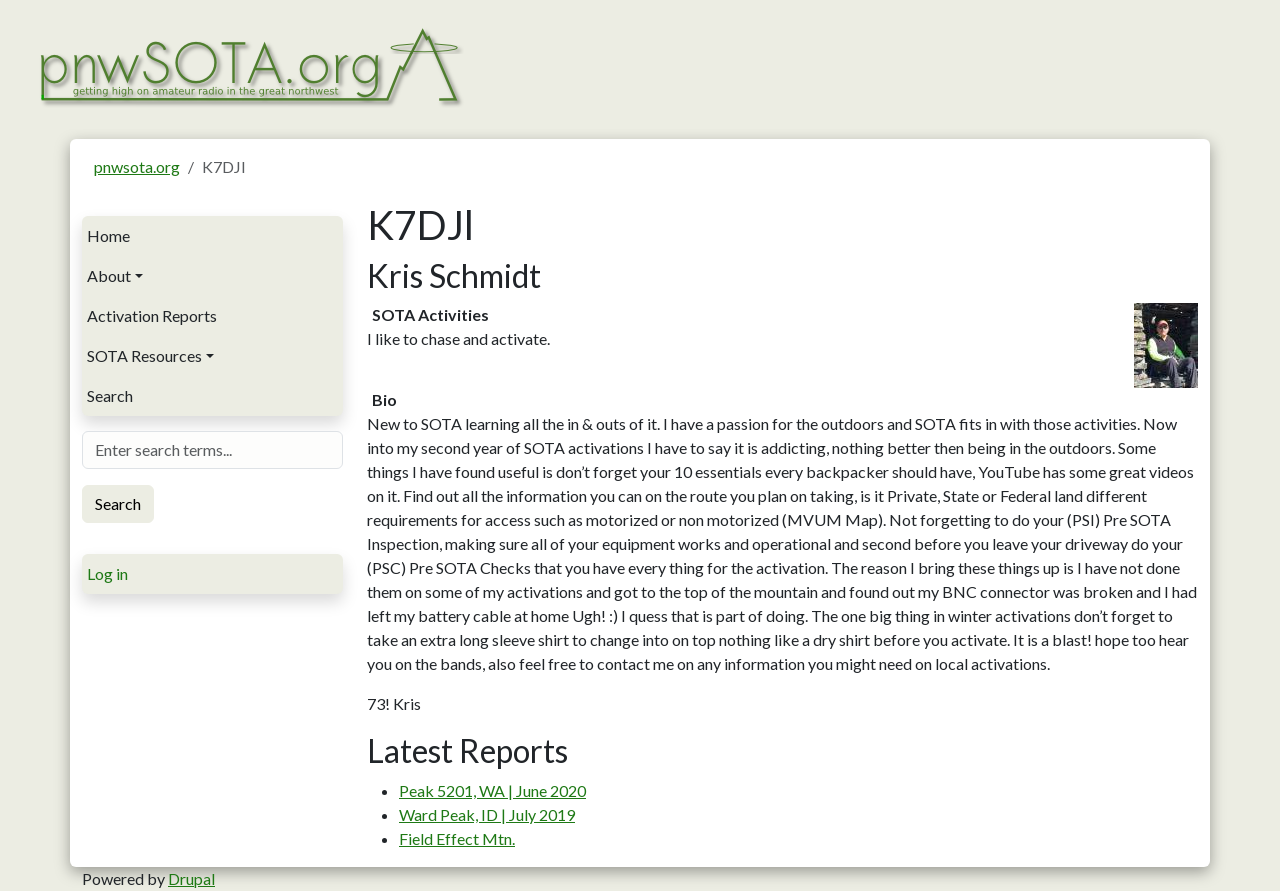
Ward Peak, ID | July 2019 (487, 814)
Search (110, 395)
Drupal (191, 878)
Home (108, 235)
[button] (1166, 343)
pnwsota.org (137, 166)
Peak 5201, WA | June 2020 (492, 790)
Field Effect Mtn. (457, 838)
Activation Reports (152, 315)
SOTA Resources (144, 355)
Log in (107, 573)
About (109, 275)
